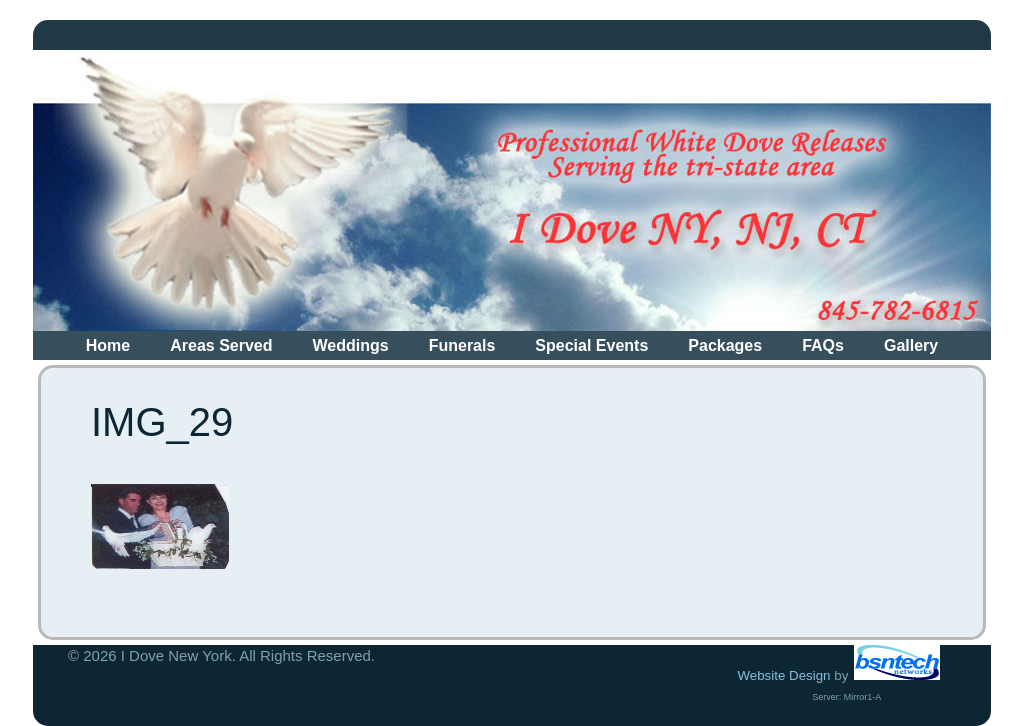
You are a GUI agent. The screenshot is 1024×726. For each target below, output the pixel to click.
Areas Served (221, 345)
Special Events (591, 345)
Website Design (783, 675)
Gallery (911, 345)
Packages (725, 345)
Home (108, 345)
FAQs (823, 345)
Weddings (351, 345)
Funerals (462, 345)
